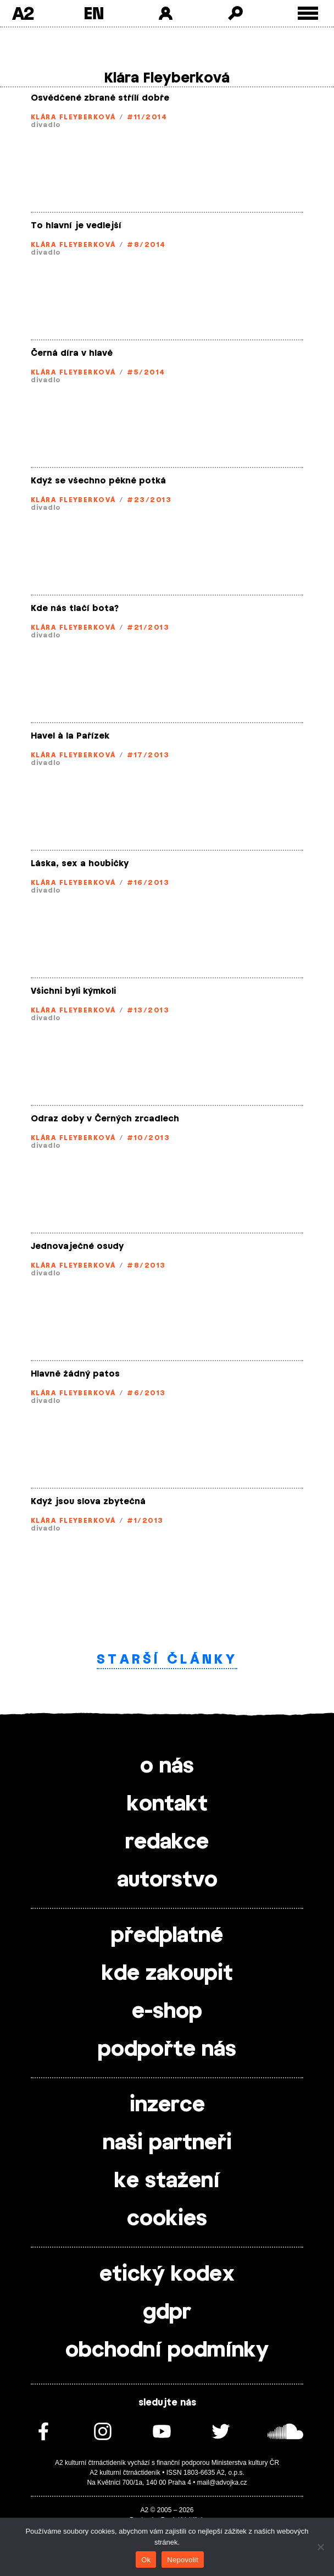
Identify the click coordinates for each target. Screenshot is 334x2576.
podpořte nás (167, 2049)
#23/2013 (149, 500)
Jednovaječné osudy (77, 1246)
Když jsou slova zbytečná (88, 1501)
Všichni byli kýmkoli (73, 991)
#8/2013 (146, 1265)
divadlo (46, 125)
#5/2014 (146, 372)
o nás (167, 1766)
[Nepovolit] (320, 2546)
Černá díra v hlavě (72, 353)
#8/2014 (146, 245)
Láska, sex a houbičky (80, 863)
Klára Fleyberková (73, 117)
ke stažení (167, 2181)
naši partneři (167, 2143)
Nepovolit (182, 2560)
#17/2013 (148, 755)
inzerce (167, 2105)
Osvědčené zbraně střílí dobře (100, 98)
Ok (146, 2560)
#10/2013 (148, 1138)
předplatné (167, 1936)
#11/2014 (147, 117)
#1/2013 (145, 1520)
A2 (23, 13)
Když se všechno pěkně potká (98, 481)
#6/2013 (146, 1393)
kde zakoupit (167, 1974)
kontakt (167, 1804)
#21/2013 (148, 627)
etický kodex (167, 2274)
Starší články (167, 1659)
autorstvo (167, 1880)
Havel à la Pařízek (70, 736)
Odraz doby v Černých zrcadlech (105, 1119)
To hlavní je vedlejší (76, 226)
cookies (167, 2219)
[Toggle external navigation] (308, 13)
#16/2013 (148, 883)
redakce (167, 1842)
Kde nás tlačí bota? (75, 608)
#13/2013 (148, 1010)
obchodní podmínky (167, 2350)
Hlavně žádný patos (75, 1374)
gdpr (167, 2312)
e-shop (167, 2012)
